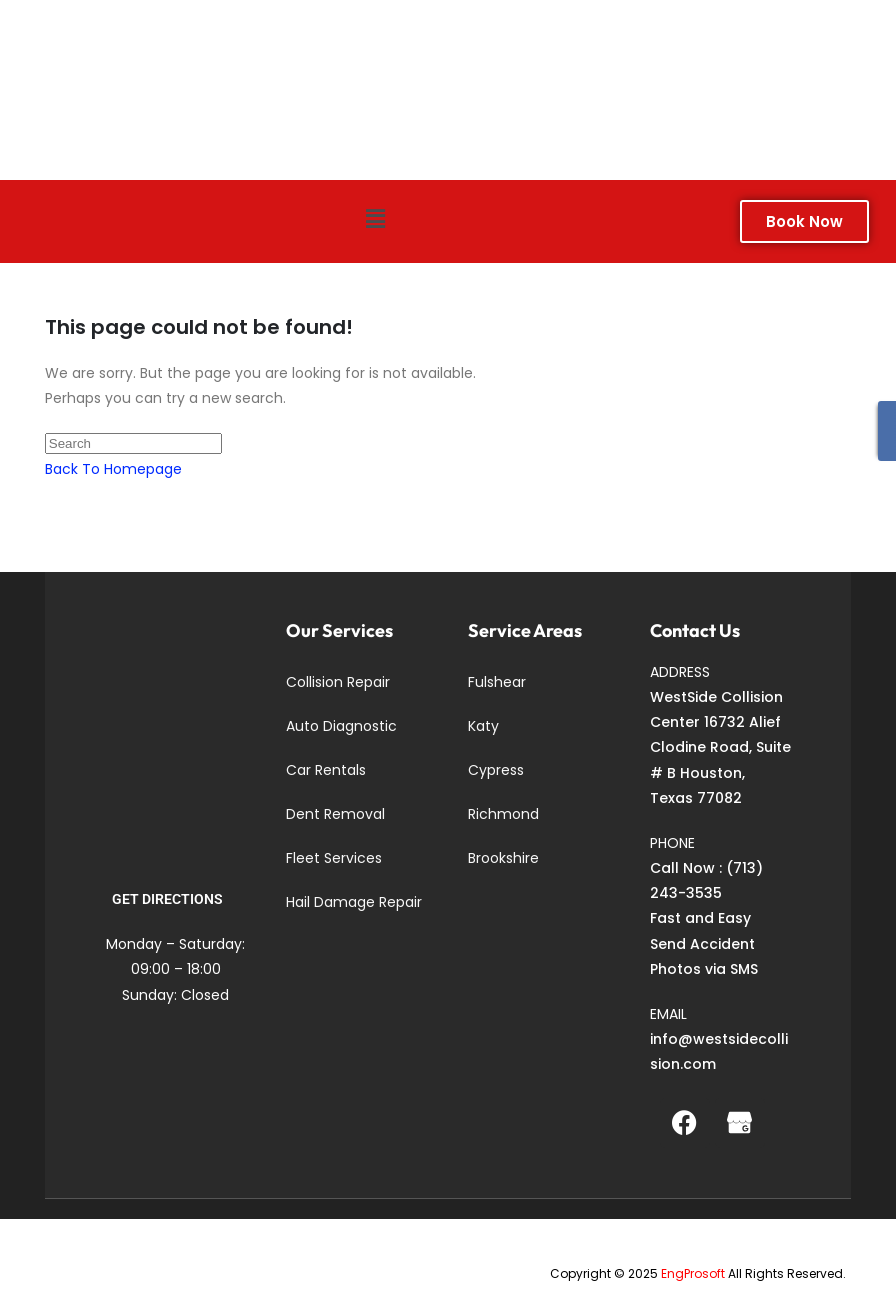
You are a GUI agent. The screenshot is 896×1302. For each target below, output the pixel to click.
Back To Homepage (113, 469)
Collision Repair (338, 682)
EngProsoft (693, 1273)
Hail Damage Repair (354, 902)
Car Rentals (326, 770)
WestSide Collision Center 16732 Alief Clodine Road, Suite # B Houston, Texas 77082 (720, 747)
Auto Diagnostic (341, 726)
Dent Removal (335, 814)
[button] (375, 219)
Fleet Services (334, 858)
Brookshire (503, 858)
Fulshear (497, 682)
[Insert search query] (133, 443)
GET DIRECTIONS (167, 899)
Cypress (496, 770)
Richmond (503, 814)
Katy (483, 726)
